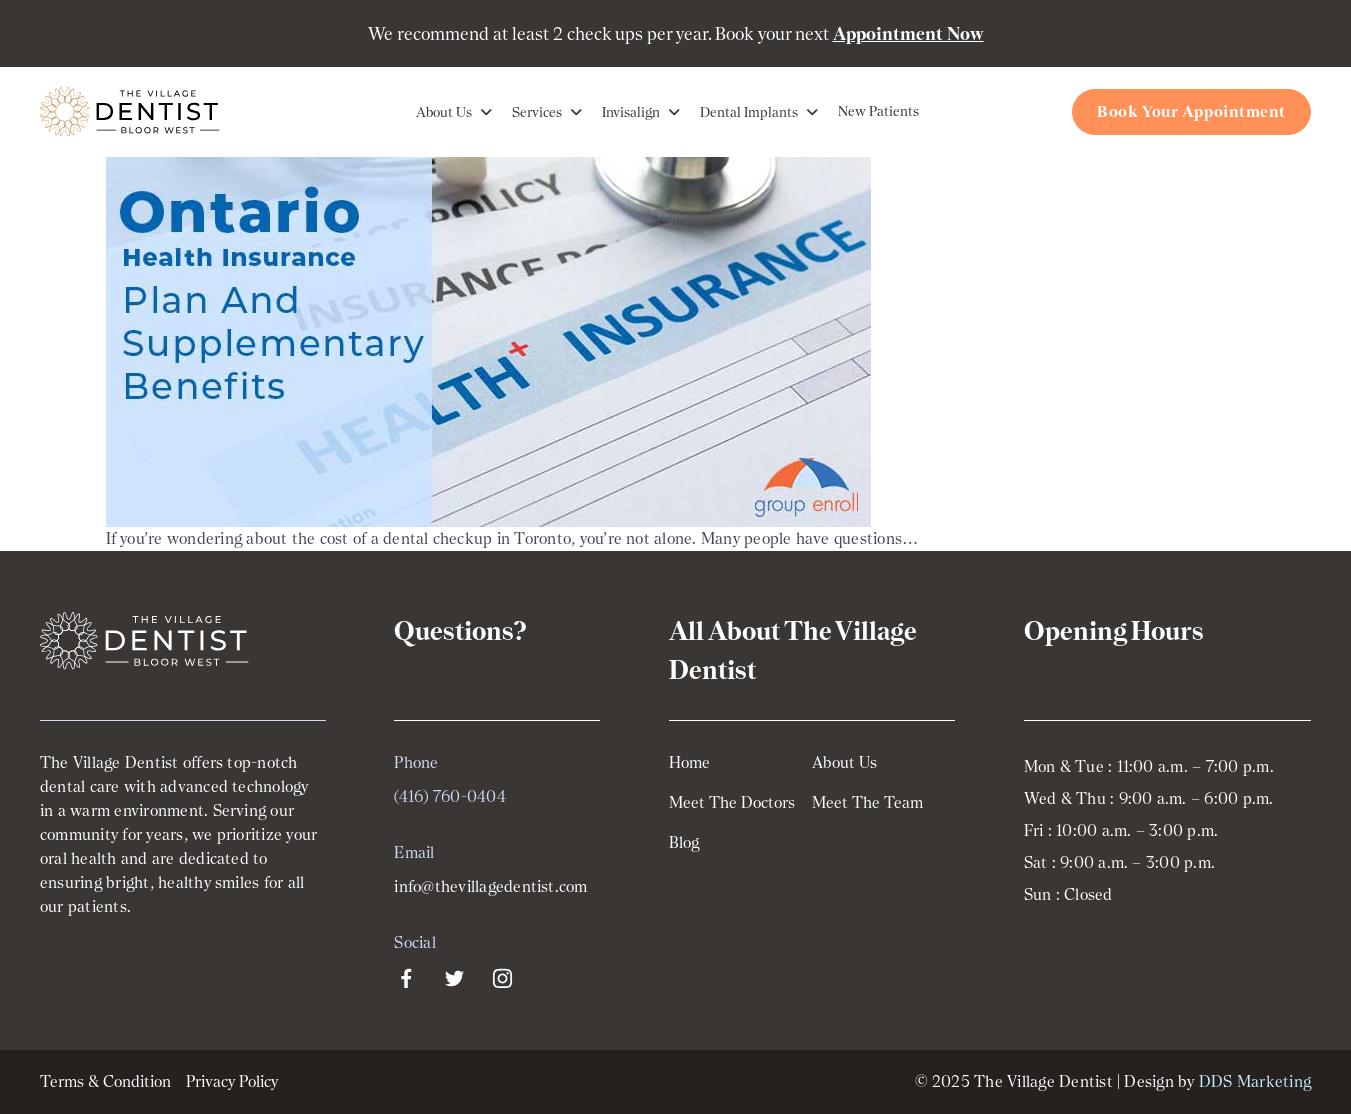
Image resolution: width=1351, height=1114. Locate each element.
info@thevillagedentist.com (490, 886)
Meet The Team (867, 803)
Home (689, 763)
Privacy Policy (232, 1082)
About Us (444, 112)
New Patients (878, 111)
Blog (684, 843)
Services (537, 112)
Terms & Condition (105, 1082)
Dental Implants (749, 112)
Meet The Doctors (732, 803)
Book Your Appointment (1191, 111)
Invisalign (631, 112)
